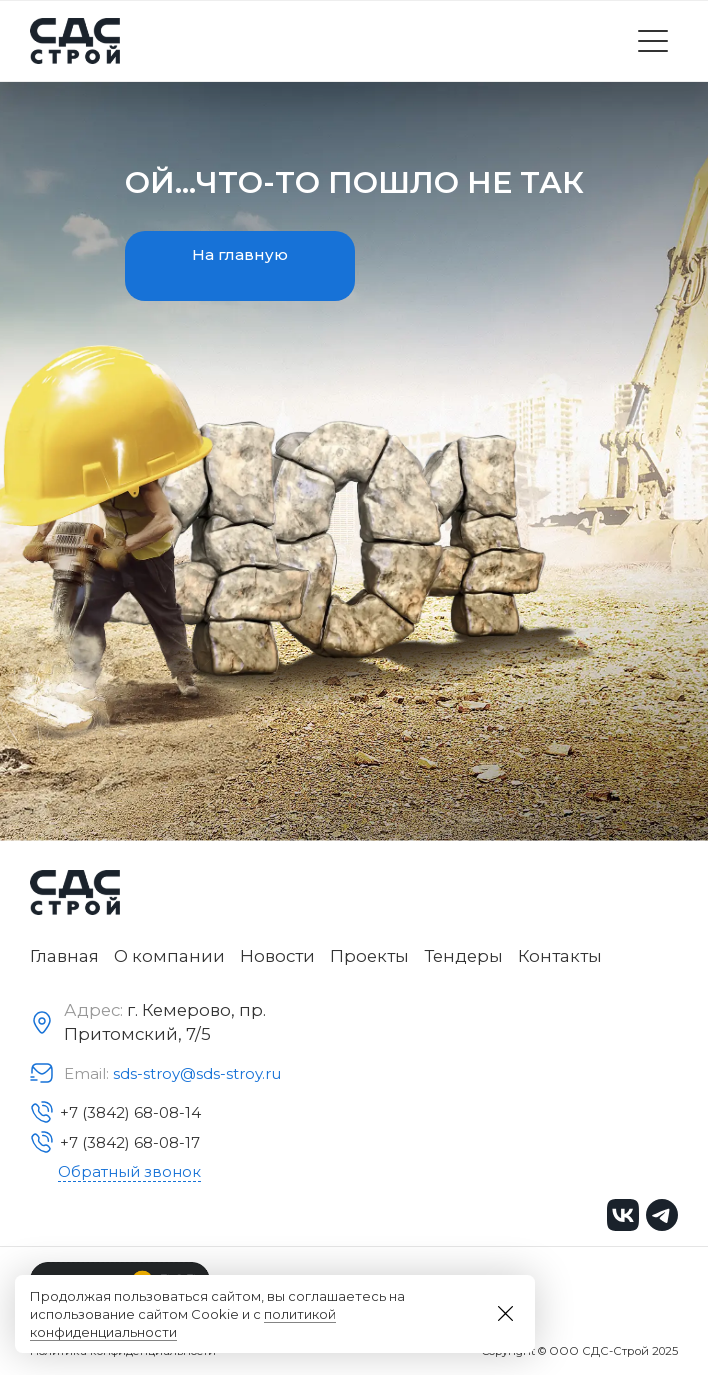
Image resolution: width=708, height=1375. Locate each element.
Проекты (369, 956)
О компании (169, 956)
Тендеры (463, 956)
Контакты (560, 956)
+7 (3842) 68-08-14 (115, 1112)
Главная (64, 956)
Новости (277, 956)
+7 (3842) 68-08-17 (115, 1142)
